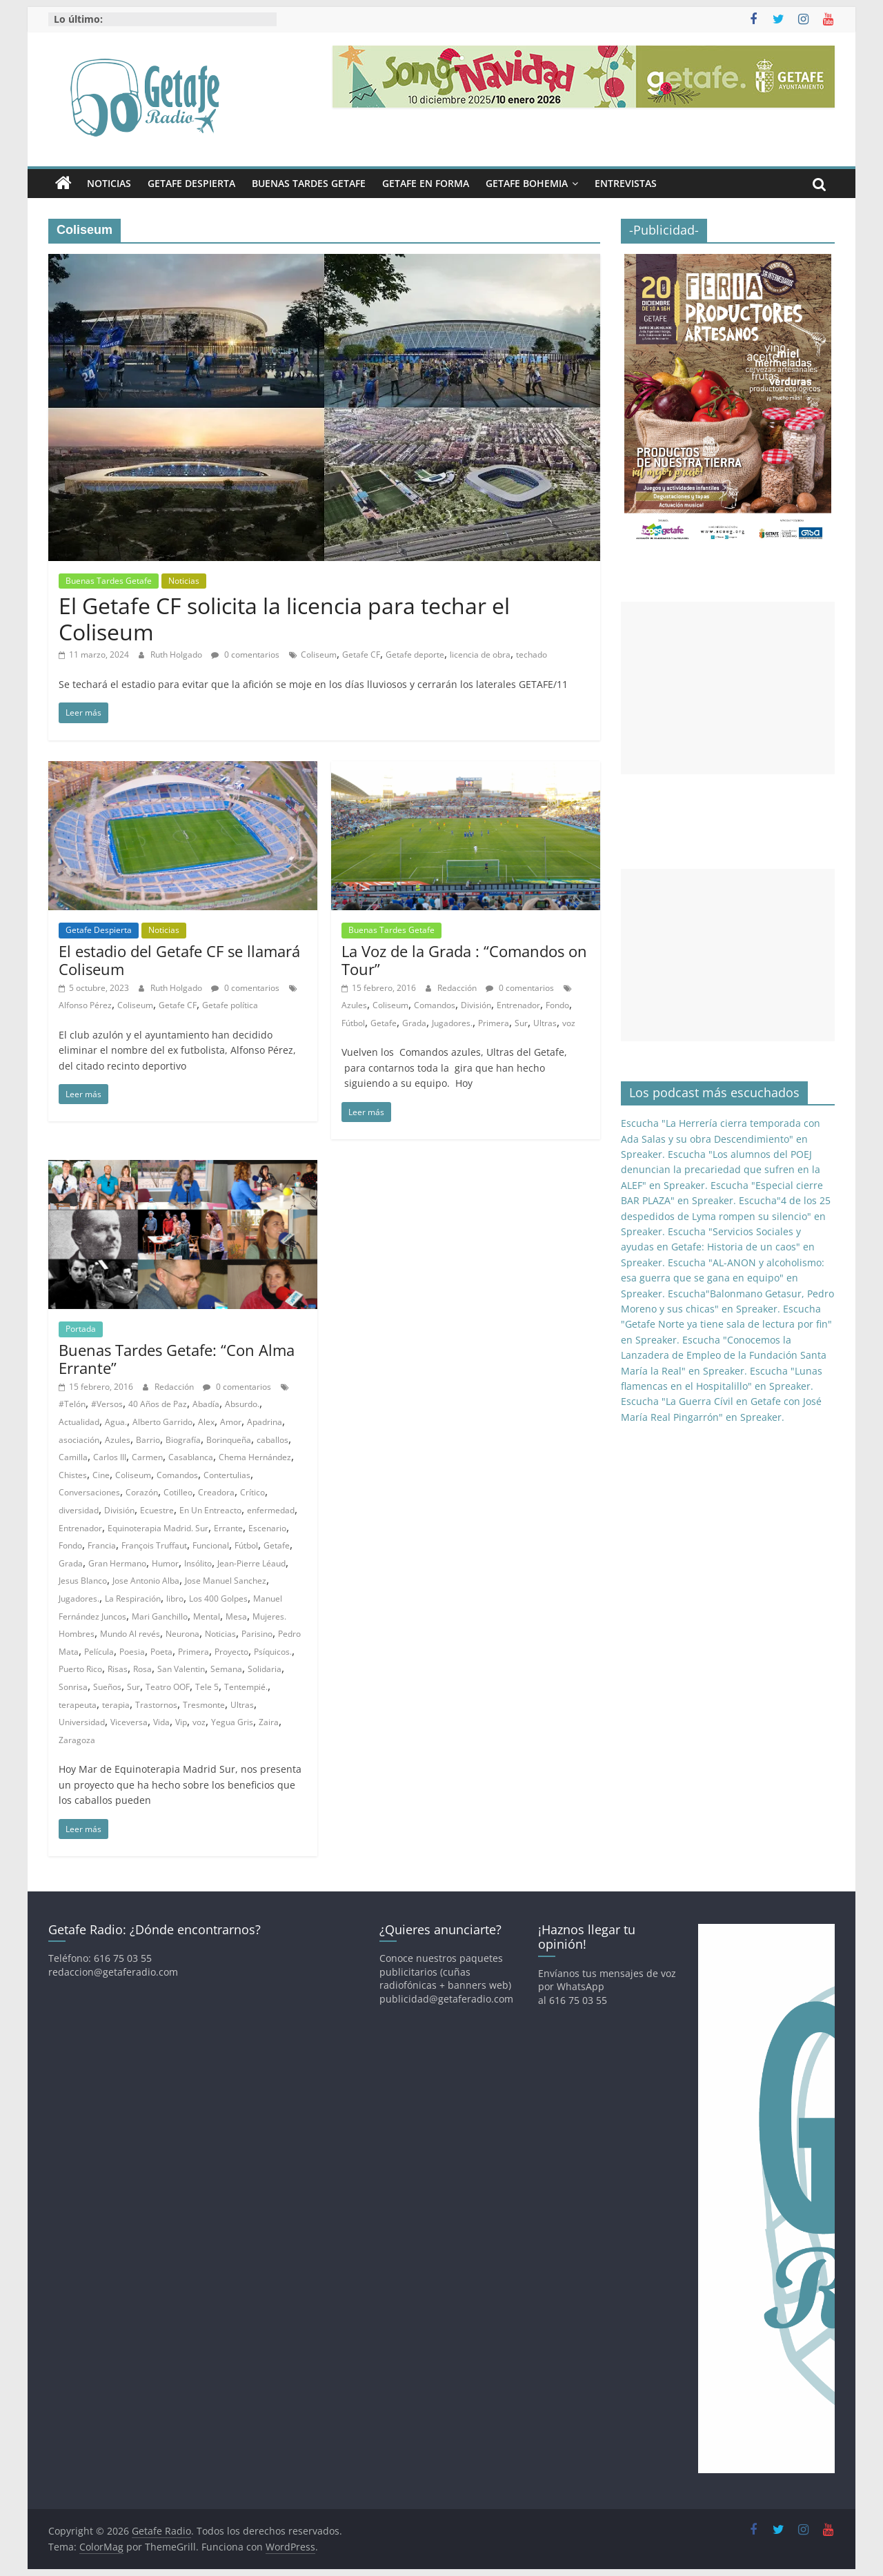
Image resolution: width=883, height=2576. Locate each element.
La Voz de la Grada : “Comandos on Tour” (464, 960)
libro (174, 1598)
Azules (354, 1005)
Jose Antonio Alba (145, 1580)
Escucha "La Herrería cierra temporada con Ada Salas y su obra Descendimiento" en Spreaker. (720, 1139)
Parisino (256, 1634)
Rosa (142, 1669)
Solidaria (264, 1669)
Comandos (434, 1005)
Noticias (109, 183)
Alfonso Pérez (85, 1005)
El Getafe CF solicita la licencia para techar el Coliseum (284, 619)
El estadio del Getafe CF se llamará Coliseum (179, 960)
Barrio (148, 1440)
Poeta (161, 1652)
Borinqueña (228, 1440)
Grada (414, 1023)
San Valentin (181, 1669)
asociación (79, 1440)
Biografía (183, 1440)
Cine (101, 1475)
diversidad (79, 1510)
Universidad (82, 1722)
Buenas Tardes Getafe (309, 183)
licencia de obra (480, 654)
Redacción (458, 988)
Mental (206, 1616)
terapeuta (78, 1705)
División (476, 1005)
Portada (81, 1329)
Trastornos (156, 1705)
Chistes (73, 1475)
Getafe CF (361, 654)
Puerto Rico (80, 1669)
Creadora (216, 1492)
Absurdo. (242, 1404)
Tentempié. (246, 1687)
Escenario (267, 1528)
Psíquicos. (273, 1652)
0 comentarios (245, 654)
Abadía (205, 1404)
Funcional (210, 1545)
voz (568, 1023)
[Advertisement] (728, 688)
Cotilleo (177, 1492)
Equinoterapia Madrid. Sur (158, 1528)
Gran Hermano (117, 1563)
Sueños (107, 1687)
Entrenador (518, 1005)
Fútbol (353, 1023)
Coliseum (319, 654)
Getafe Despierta (191, 183)
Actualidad (79, 1422)
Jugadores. (452, 1023)
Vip (181, 1722)
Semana (226, 1669)
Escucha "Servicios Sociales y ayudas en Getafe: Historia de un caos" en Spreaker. (718, 1247)
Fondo (557, 1005)
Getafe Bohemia (527, 183)
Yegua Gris (232, 1722)
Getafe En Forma (425, 183)
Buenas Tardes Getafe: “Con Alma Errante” (177, 1358)
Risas (118, 1669)
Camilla (73, 1457)
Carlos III (109, 1457)
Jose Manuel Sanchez (225, 1580)
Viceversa (129, 1722)
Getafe (383, 1023)
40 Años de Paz (157, 1404)
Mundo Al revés (130, 1634)
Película (99, 1652)
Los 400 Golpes (218, 1598)
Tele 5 (207, 1687)
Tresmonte (204, 1705)
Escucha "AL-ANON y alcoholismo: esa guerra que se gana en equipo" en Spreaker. (722, 1278)
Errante (228, 1528)
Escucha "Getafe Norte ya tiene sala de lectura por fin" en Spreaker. (726, 1324)
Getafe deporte (415, 654)
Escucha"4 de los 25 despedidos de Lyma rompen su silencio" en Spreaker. (726, 1216)
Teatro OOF (168, 1687)
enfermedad (271, 1510)
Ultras (545, 1023)
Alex (206, 1422)
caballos (272, 1440)
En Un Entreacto (210, 1510)
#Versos (107, 1404)
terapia (116, 1705)
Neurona (182, 1634)
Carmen (147, 1457)
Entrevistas (626, 183)
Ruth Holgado (177, 654)
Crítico (252, 1492)
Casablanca (190, 1457)
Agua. (116, 1422)
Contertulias (227, 1475)
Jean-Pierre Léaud (251, 1563)
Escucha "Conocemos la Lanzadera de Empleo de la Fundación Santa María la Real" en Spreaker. (723, 1355)
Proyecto (231, 1652)
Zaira (269, 1722)
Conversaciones (89, 1492)
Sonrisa (73, 1687)
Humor (165, 1563)
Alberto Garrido (162, 1422)
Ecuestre (157, 1510)
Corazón (142, 1492)
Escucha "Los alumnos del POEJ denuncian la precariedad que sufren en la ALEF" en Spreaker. (720, 1170)
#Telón (72, 1404)
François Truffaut (154, 1545)
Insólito (198, 1563)
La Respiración (133, 1598)
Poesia (132, 1652)
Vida (161, 1722)
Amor (230, 1422)
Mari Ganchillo (160, 1616)
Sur (521, 1023)
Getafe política (230, 1005)
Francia (102, 1545)
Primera (493, 1023)
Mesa (236, 1616)
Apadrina (264, 1422)
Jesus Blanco (83, 1580)
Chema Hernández (255, 1457)
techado (531, 654)
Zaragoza (77, 1740)
